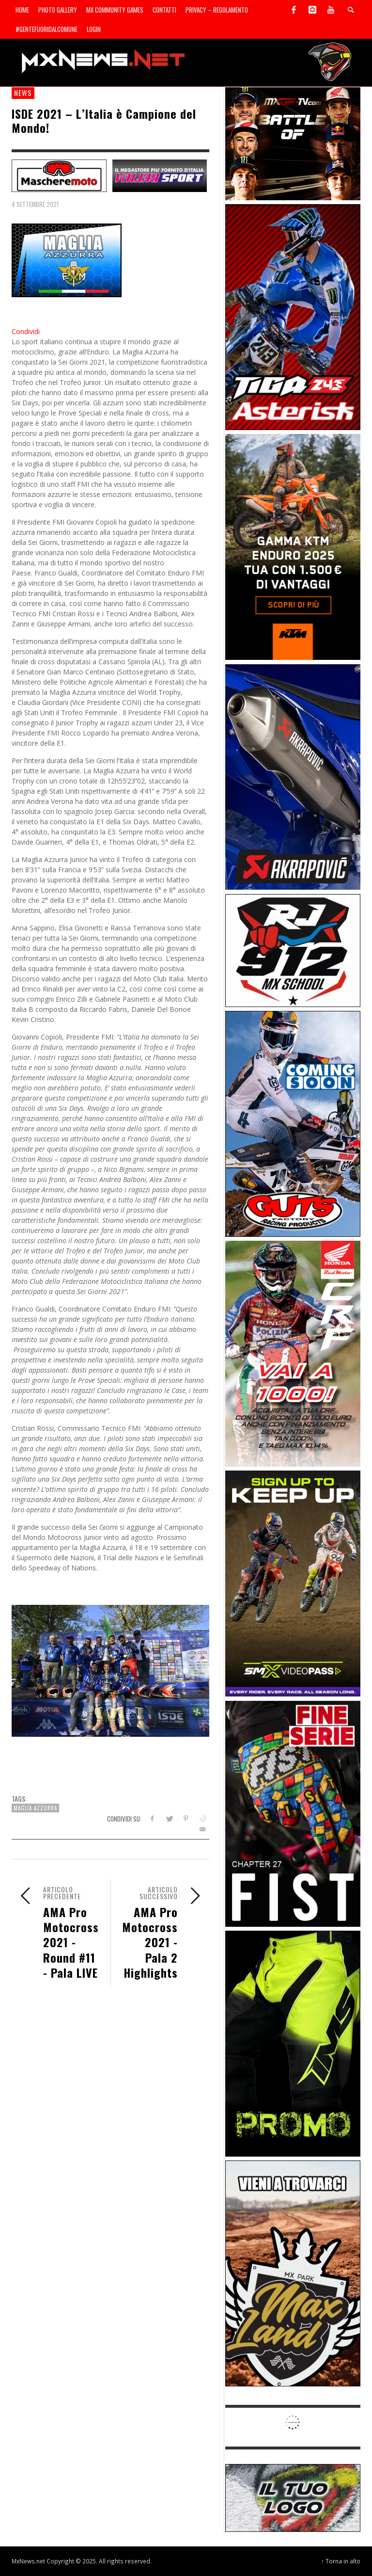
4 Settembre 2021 (35, 203)
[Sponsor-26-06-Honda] (293, 1353)
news (23, 92)
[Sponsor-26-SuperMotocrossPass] (293, 1582)
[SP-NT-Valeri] (159, 174)
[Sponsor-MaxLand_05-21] (293, 2272)
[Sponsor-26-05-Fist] (293, 1812)
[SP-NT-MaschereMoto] (59, 174)
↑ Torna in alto (340, 2561)
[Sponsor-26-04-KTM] (293, 546)
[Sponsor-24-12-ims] (293, 2043)
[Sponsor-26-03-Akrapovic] (293, 776)
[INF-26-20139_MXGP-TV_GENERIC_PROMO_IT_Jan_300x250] (293, 142)
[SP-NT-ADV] (293, 2497)
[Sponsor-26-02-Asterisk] (293, 316)
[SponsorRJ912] (293, 949)
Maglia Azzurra (35, 1808)
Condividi (26, 331)
